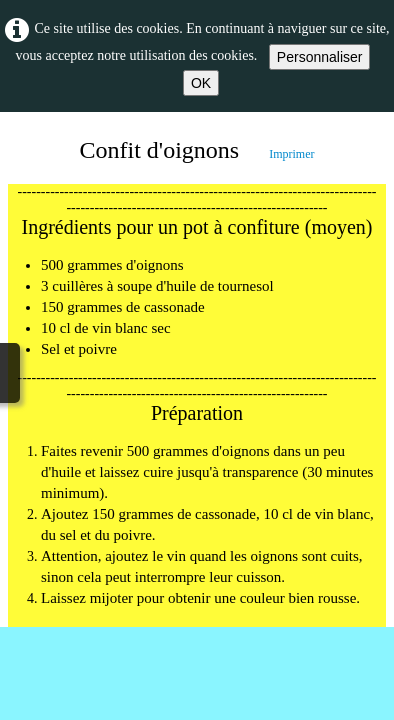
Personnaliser (320, 57)
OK (201, 83)
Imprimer (291, 154)
